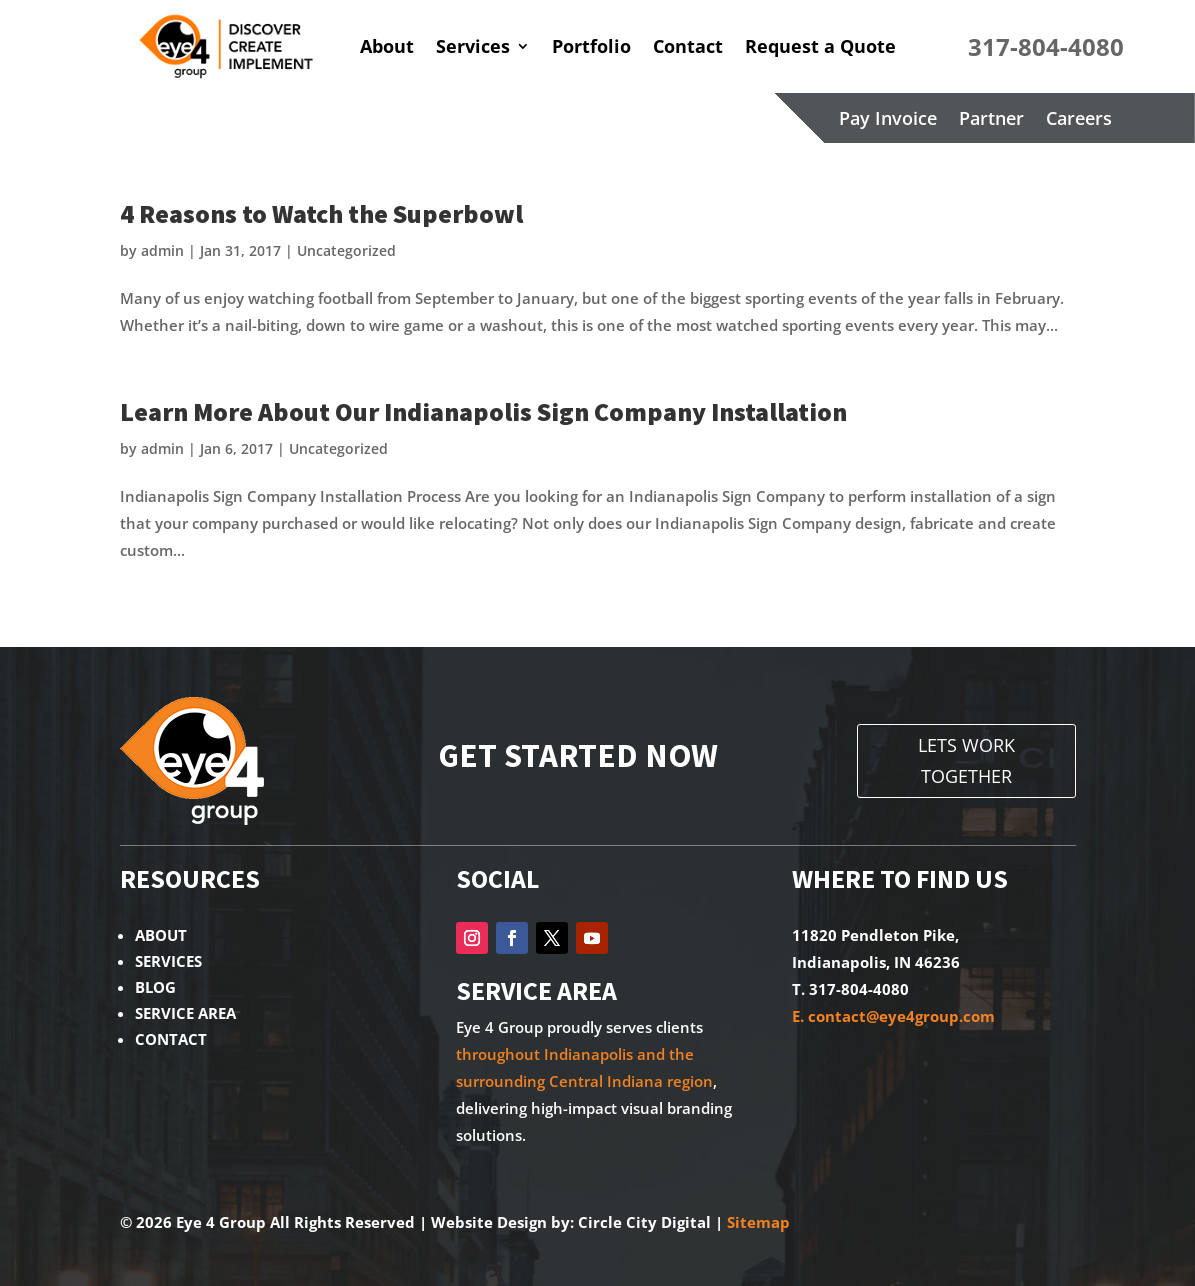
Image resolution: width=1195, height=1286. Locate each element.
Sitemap (758, 1222)
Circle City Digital (644, 1222)
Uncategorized (346, 250)
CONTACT (171, 1039)
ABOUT (161, 935)
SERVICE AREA (185, 1013)
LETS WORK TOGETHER (966, 760)
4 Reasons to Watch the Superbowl (321, 213)
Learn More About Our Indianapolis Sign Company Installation (483, 411)
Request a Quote (820, 46)
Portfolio (591, 46)
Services (473, 46)
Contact (688, 46)
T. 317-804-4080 (850, 989)
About (387, 46)
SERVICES (168, 961)
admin (162, 250)
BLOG (155, 987)
